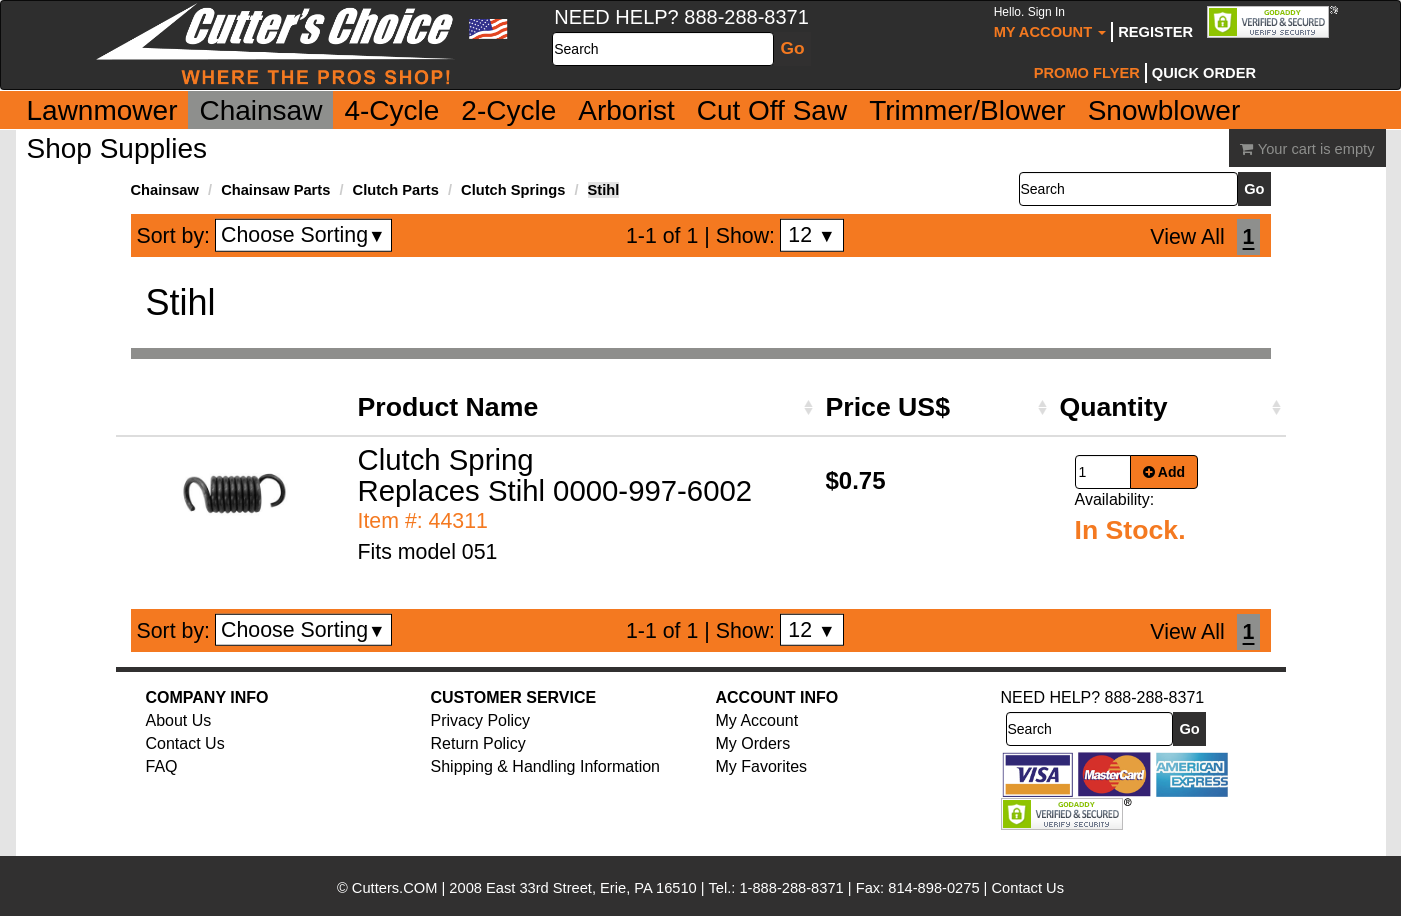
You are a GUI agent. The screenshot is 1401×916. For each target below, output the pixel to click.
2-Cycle (508, 110)
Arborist (626, 110)
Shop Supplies (117, 148)
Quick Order (1204, 73)
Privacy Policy (481, 720)
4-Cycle (391, 110)
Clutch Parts (396, 190)
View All (1187, 237)
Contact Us (185, 743)
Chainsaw (260, 110)
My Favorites (762, 766)
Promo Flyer (1087, 73)
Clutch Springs (513, 190)
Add (1164, 472)
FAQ (162, 766)
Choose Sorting (303, 235)
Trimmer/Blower (967, 110)
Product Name (448, 407)
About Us (179, 720)
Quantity (1114, 407)
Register (1155, 32)
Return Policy (478, 743)
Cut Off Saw (772, 110)
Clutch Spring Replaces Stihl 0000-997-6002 (555, 475)
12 (811, 235)
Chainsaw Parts (275, 190)
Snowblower (1164, 110)
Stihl (604, 190)
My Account (1050, 22)
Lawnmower (102, 110)
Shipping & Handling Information (545, 766)
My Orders (753, 743)
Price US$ (888, 407)
